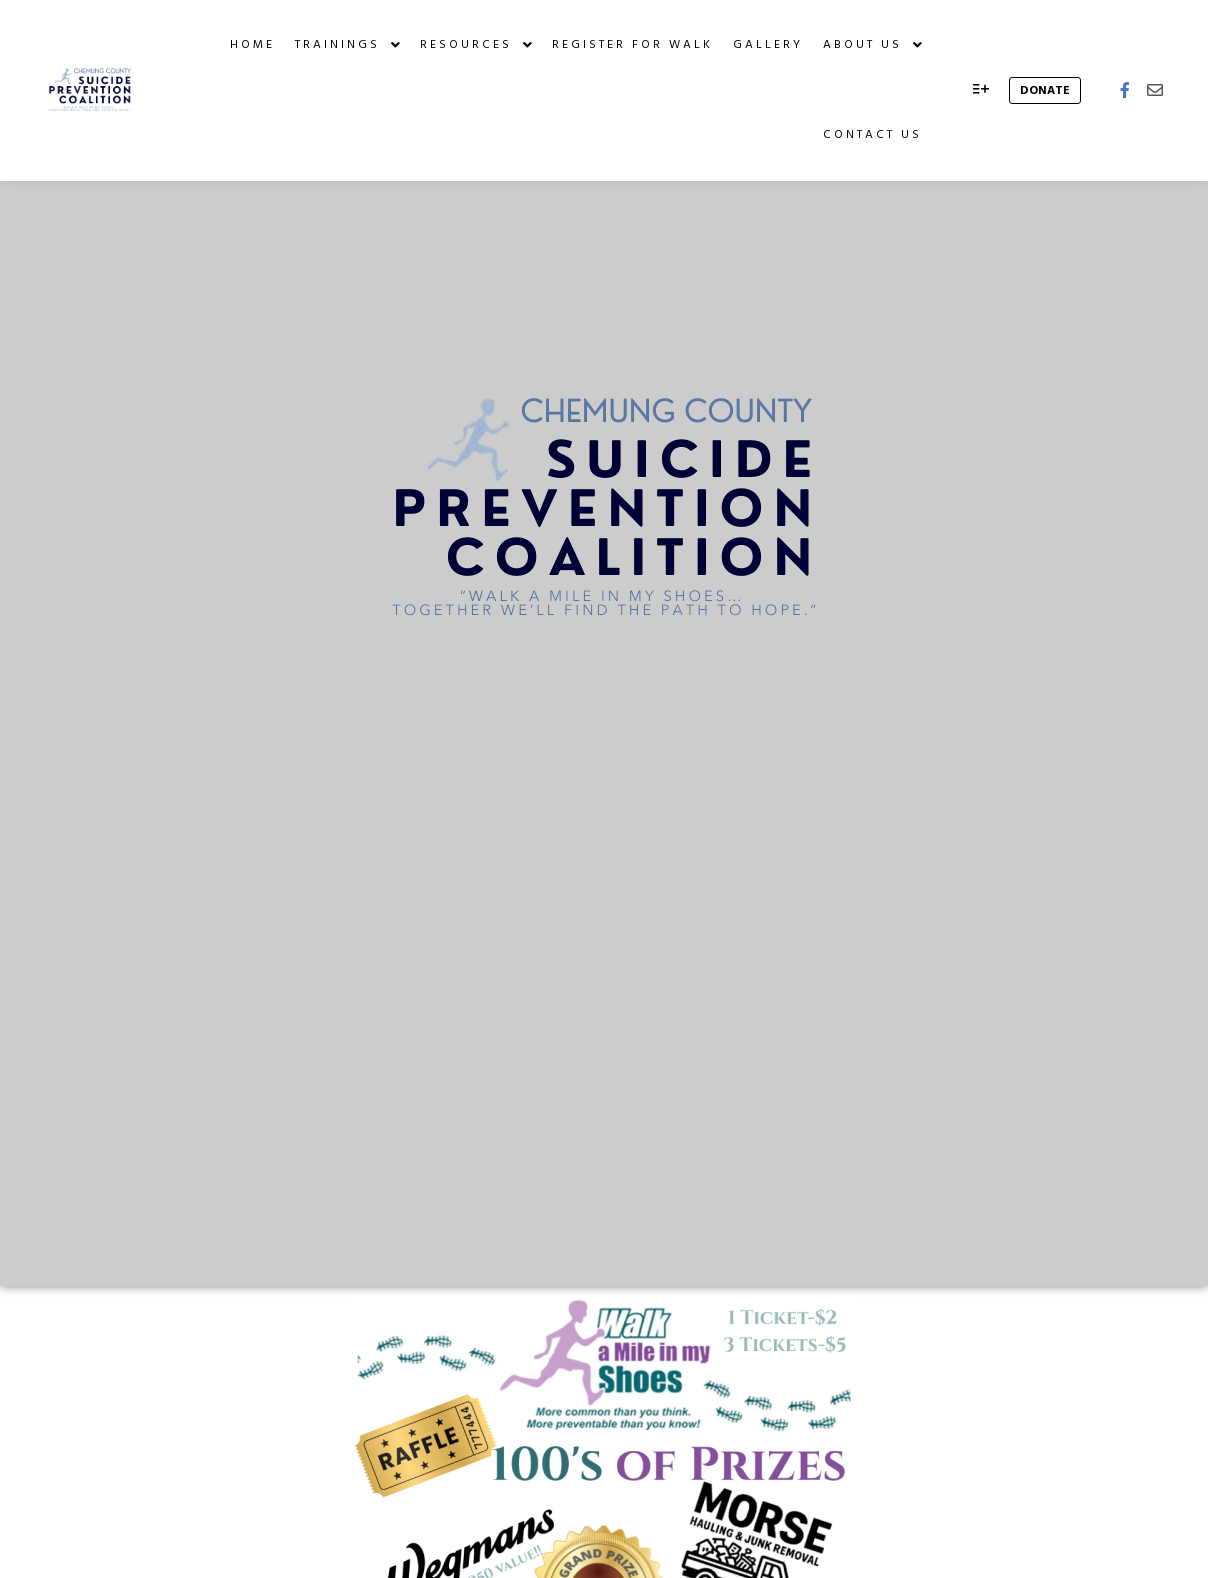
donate (1045, 91)
